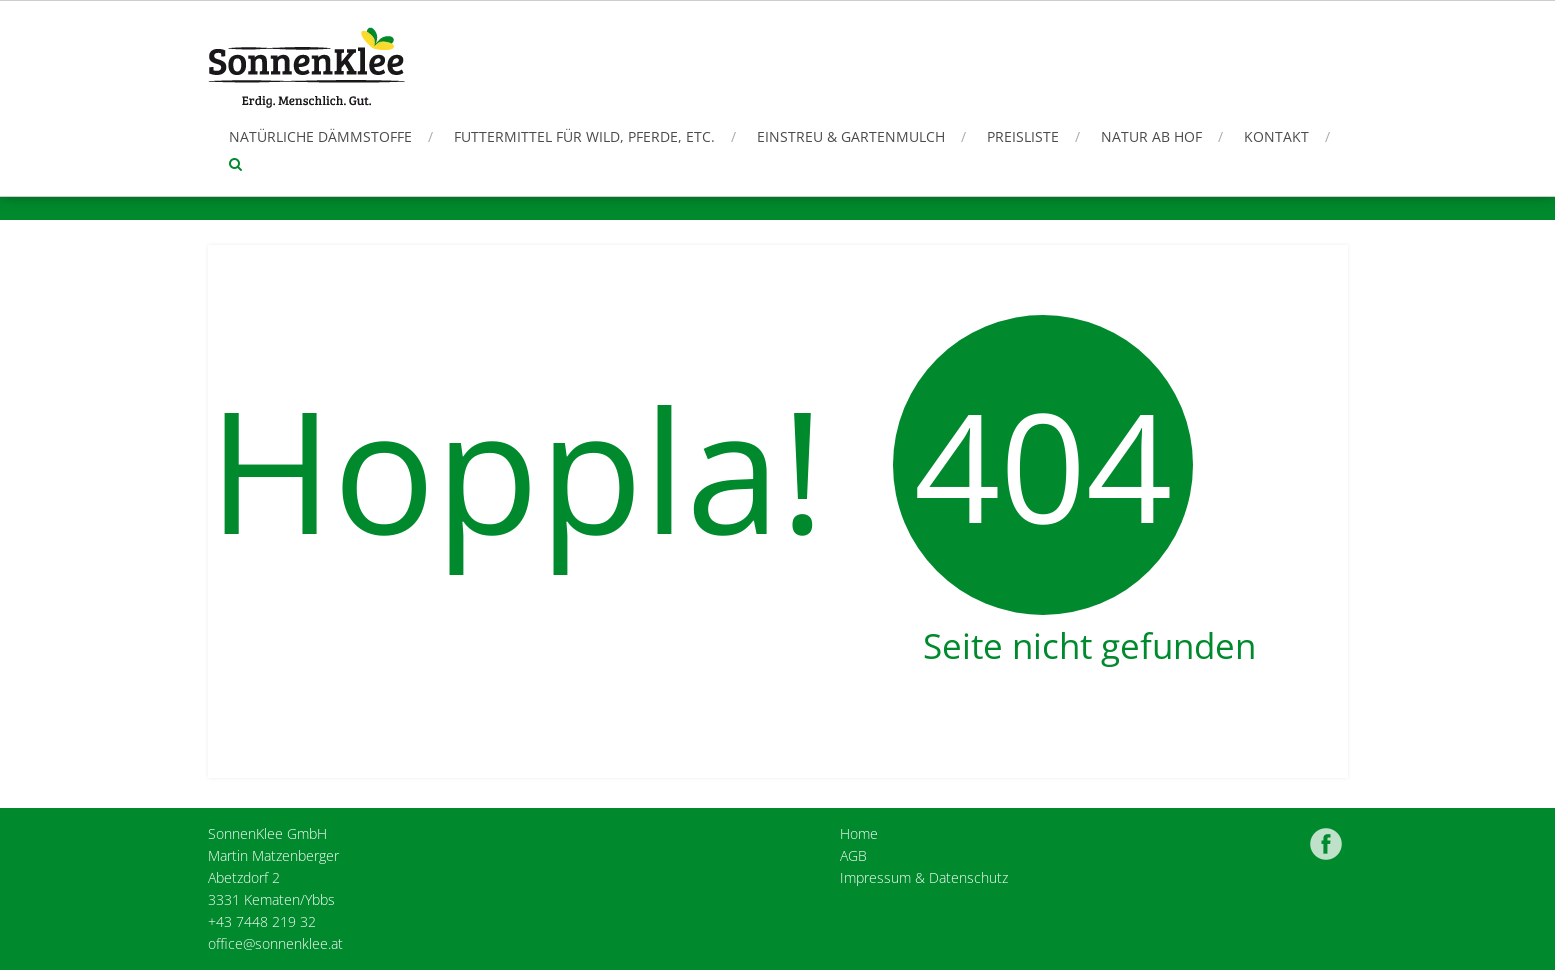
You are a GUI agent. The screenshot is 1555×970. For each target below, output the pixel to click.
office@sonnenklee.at (275, 943)
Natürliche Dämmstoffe (320, 136)
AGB (853, 855)
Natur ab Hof (1151, 136)
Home (859, 833)
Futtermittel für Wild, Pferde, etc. (584, 136)
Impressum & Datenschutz (924, 877)
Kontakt (1276, 136)
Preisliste (1023, 136)
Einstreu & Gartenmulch (851, 136)
